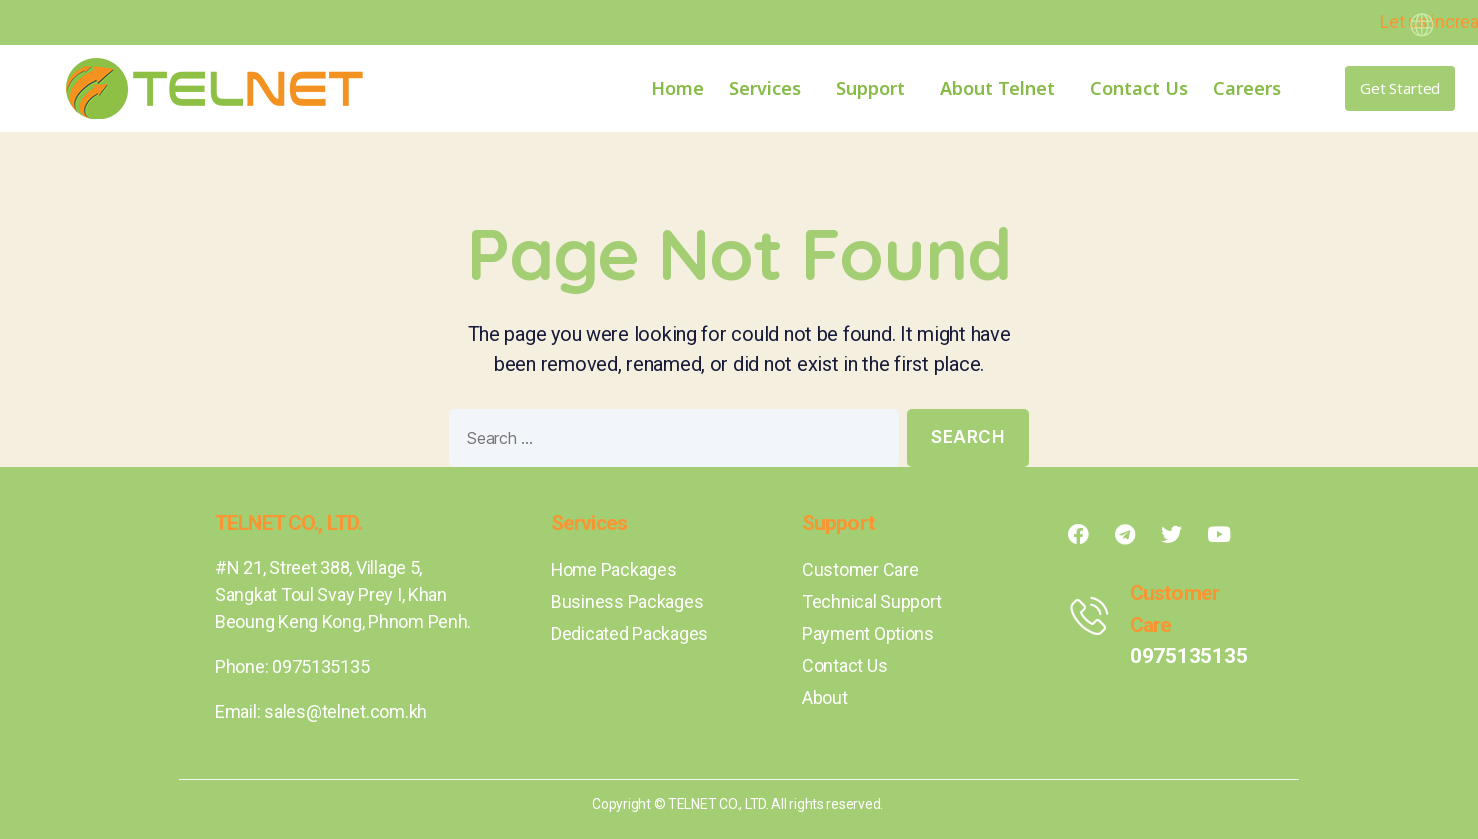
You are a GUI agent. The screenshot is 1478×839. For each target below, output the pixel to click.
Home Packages (615, 569)
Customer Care (861, 569)
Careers (1247, 88)
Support (875, 88)
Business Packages (627, 601)
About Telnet (1002, 88)
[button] (1400, 88)
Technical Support (871, 601)
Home (677, 88)
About (825, 697)
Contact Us (1139, 88)
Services (770, 88)
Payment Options (868, 633)
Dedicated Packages (629, 633)
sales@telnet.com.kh (345, 711)
